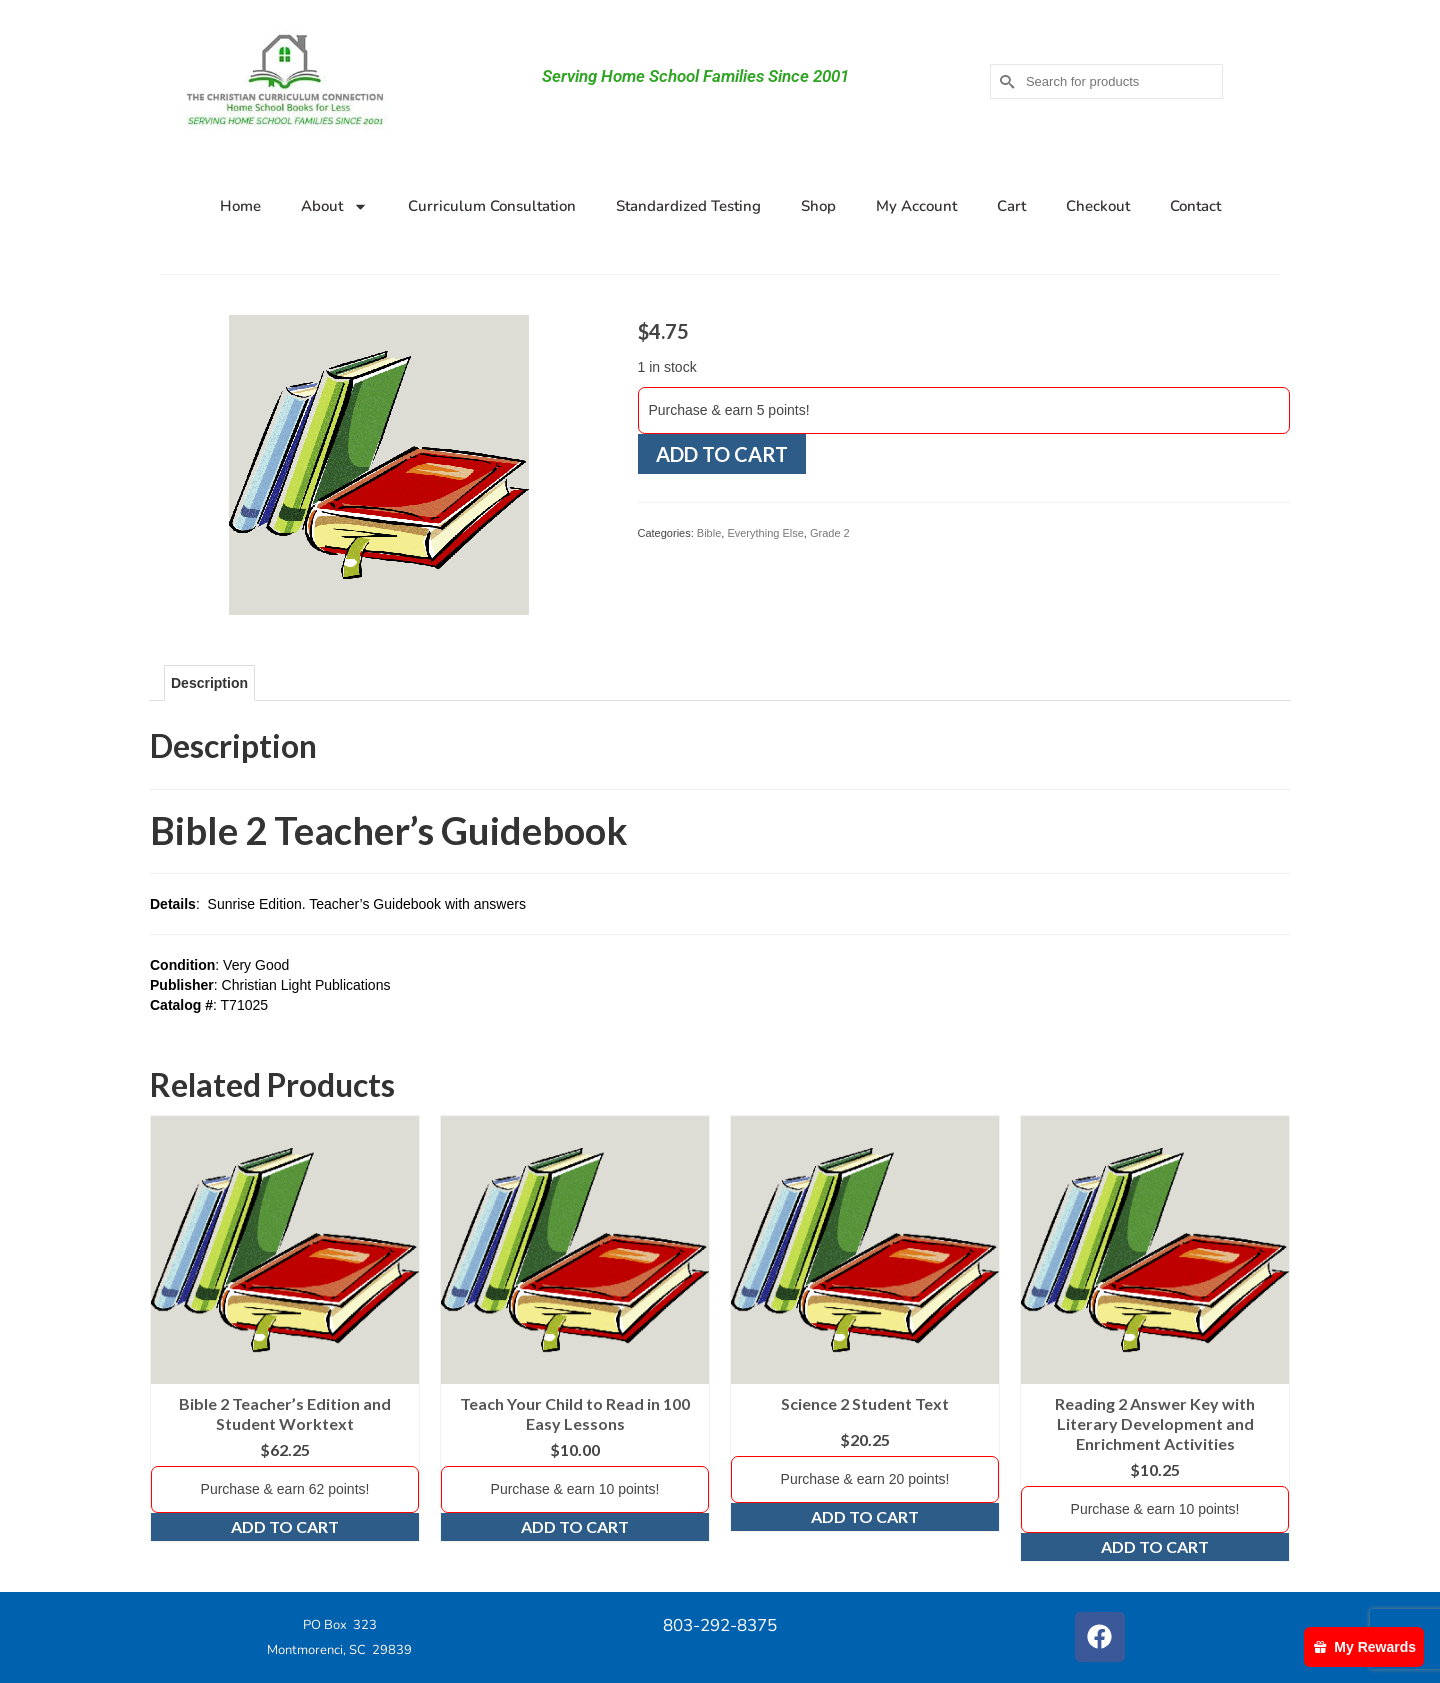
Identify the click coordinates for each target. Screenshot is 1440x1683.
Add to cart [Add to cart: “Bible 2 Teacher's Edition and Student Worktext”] (285, 1526)
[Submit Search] (1005, 81)
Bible (709, 533)
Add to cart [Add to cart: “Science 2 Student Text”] (865, 1516)
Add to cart (722, 454)
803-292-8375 (720, 1625)
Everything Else (765, 533)
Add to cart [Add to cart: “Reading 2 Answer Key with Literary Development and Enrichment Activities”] (1155, 1546)
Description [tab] (209, 683)
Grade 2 (830, 533)
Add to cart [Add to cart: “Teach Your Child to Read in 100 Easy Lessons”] (575, 1526)
